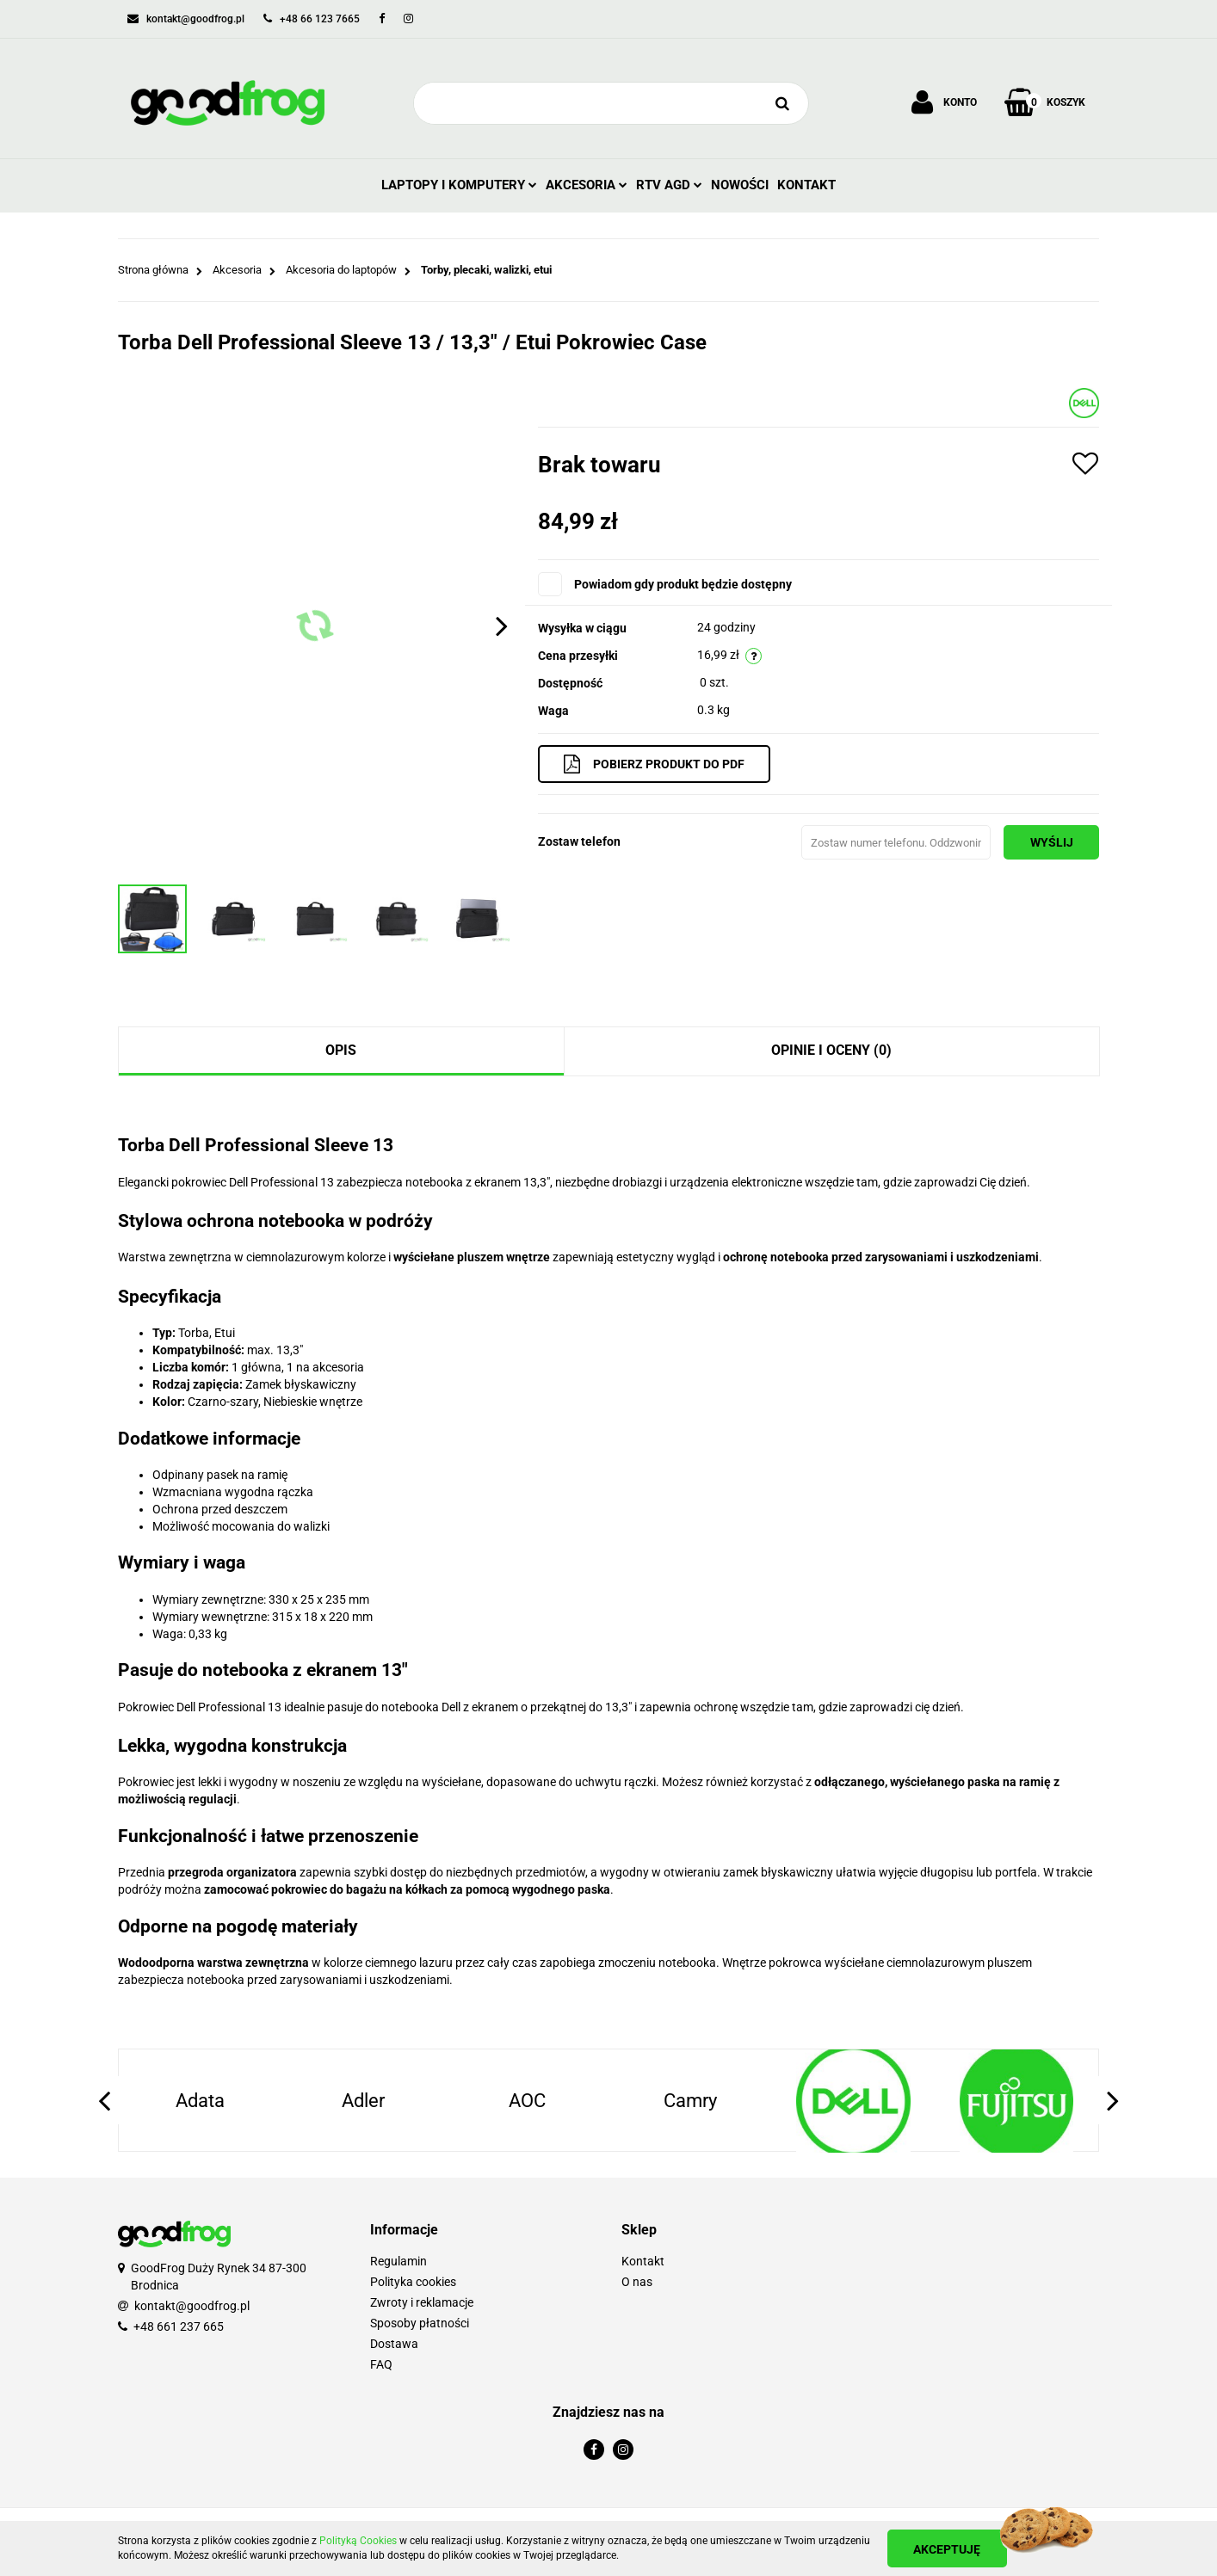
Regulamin (398, 2261)
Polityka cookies (413, 2282)
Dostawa (394, 2344)
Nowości (740, 185)
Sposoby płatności (419, 2323)
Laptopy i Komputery (459, 185)
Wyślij (1050, 842)
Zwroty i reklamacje (421, 2302)
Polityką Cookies (358, 2541)
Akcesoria (586, 185)
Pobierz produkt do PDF (655, 764)
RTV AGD (669, 185)
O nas (636, 2282)
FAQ (381, 2364)
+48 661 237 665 (178, 2326)
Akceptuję (948, 2549)
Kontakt (806, 185)
